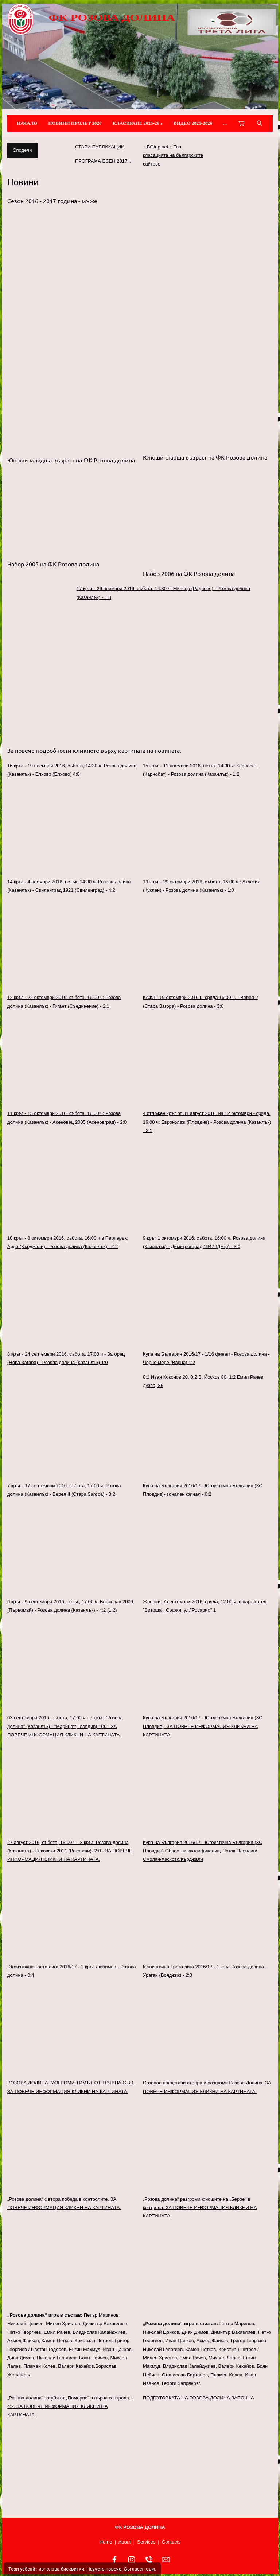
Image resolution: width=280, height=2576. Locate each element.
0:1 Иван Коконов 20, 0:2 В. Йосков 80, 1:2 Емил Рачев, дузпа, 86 (204, 1381)
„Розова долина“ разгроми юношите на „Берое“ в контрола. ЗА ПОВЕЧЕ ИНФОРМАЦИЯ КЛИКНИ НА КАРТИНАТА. (200, 2207)
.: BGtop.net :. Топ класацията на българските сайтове (173, 155)
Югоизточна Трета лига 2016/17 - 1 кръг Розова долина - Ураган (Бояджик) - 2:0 (205, 1971)
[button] (140, 285)
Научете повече (103, 2569)
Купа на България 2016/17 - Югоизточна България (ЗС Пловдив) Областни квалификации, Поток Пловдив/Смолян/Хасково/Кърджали (202, 1851)
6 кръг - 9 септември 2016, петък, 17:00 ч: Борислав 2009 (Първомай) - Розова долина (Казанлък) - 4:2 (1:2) (70, 1606)
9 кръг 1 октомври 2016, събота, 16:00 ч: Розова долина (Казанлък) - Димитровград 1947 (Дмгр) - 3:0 (204, 1242)
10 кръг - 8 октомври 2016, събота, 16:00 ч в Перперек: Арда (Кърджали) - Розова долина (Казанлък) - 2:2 (67, 1242)
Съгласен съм (139, 2569)
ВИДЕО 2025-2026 (193, 123)
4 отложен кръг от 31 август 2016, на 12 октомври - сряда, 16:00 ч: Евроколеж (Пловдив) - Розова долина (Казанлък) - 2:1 (207, 1122)
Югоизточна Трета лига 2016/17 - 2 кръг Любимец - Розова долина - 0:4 (71, 1971)
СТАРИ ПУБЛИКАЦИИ (99, 147)
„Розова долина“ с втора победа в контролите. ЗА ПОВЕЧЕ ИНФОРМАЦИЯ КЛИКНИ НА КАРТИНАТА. (64, 2203)
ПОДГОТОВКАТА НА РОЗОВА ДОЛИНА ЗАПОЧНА (198, 2398)
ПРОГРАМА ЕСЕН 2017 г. (103, 161)
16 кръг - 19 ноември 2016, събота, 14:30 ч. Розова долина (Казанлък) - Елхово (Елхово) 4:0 (71, 770)
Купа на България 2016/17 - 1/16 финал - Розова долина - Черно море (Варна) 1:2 (206, 1358)
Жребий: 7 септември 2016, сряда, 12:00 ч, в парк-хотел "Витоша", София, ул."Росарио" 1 (205, 1606)
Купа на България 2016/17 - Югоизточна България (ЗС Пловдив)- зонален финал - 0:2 (202, 1490)
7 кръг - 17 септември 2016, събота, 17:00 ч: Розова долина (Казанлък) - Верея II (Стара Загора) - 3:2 (64, 1490)
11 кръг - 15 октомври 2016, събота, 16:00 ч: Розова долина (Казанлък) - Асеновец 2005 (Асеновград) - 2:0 (67, 1117)
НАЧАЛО (27, 123)
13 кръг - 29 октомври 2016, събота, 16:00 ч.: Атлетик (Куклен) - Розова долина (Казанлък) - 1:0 (201, 886)
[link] (175, 673)
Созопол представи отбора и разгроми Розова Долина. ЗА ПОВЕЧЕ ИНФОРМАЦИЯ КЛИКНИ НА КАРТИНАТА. (207, 2087)
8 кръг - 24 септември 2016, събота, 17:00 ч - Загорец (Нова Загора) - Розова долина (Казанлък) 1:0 (66, 1358)
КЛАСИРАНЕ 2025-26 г (138, 123)
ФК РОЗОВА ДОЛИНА (111, 17)
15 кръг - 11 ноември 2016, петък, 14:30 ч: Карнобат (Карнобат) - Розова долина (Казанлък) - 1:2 (200, 770)
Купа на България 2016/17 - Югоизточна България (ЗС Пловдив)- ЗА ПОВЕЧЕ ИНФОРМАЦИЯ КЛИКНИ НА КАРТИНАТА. (202, 1726)
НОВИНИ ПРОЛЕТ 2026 (74, 123)
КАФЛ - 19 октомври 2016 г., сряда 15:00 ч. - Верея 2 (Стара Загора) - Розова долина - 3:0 (200, 1001)
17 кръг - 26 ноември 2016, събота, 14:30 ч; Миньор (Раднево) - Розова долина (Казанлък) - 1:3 (163, 593)
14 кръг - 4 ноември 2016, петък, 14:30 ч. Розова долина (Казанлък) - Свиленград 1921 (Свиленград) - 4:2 (69, 886)
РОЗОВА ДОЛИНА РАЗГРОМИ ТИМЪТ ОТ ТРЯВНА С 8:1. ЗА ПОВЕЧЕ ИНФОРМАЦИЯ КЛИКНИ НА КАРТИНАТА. (71, 2087)
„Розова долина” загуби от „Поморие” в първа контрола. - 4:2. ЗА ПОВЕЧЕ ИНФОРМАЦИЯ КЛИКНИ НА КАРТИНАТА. (70, 2406)
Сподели (22, 150)
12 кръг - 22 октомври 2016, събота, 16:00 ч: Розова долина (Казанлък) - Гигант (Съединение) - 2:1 (64, 1001)
